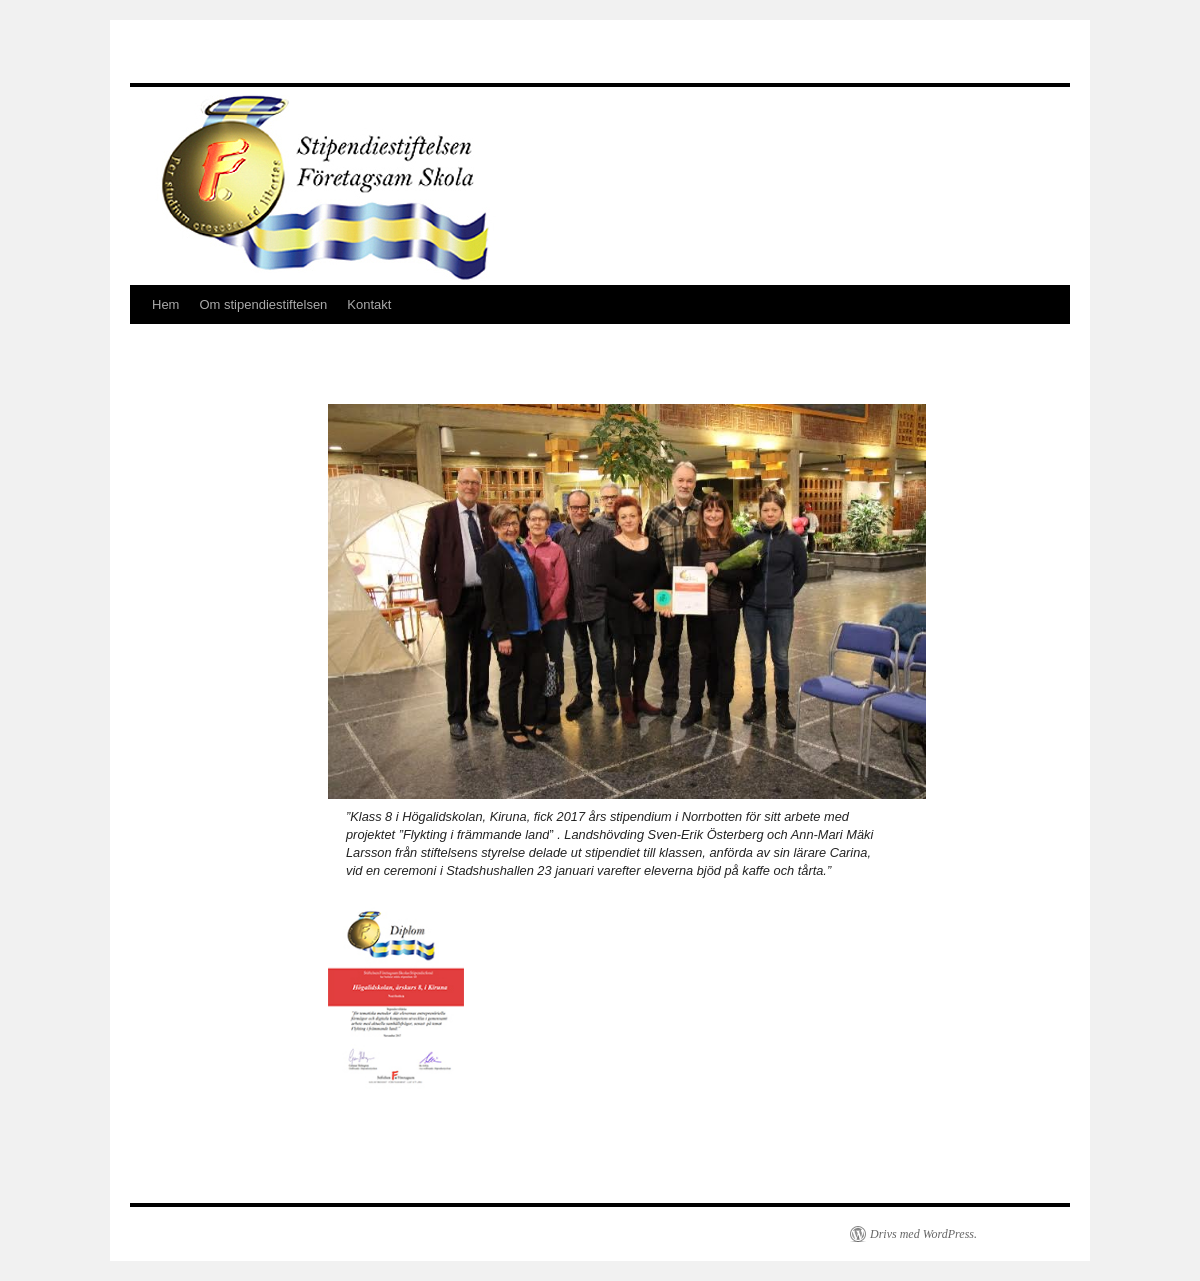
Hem (165, 304)
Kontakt (369, 304)
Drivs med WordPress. (923, 1234)
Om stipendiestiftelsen (263, 304)
